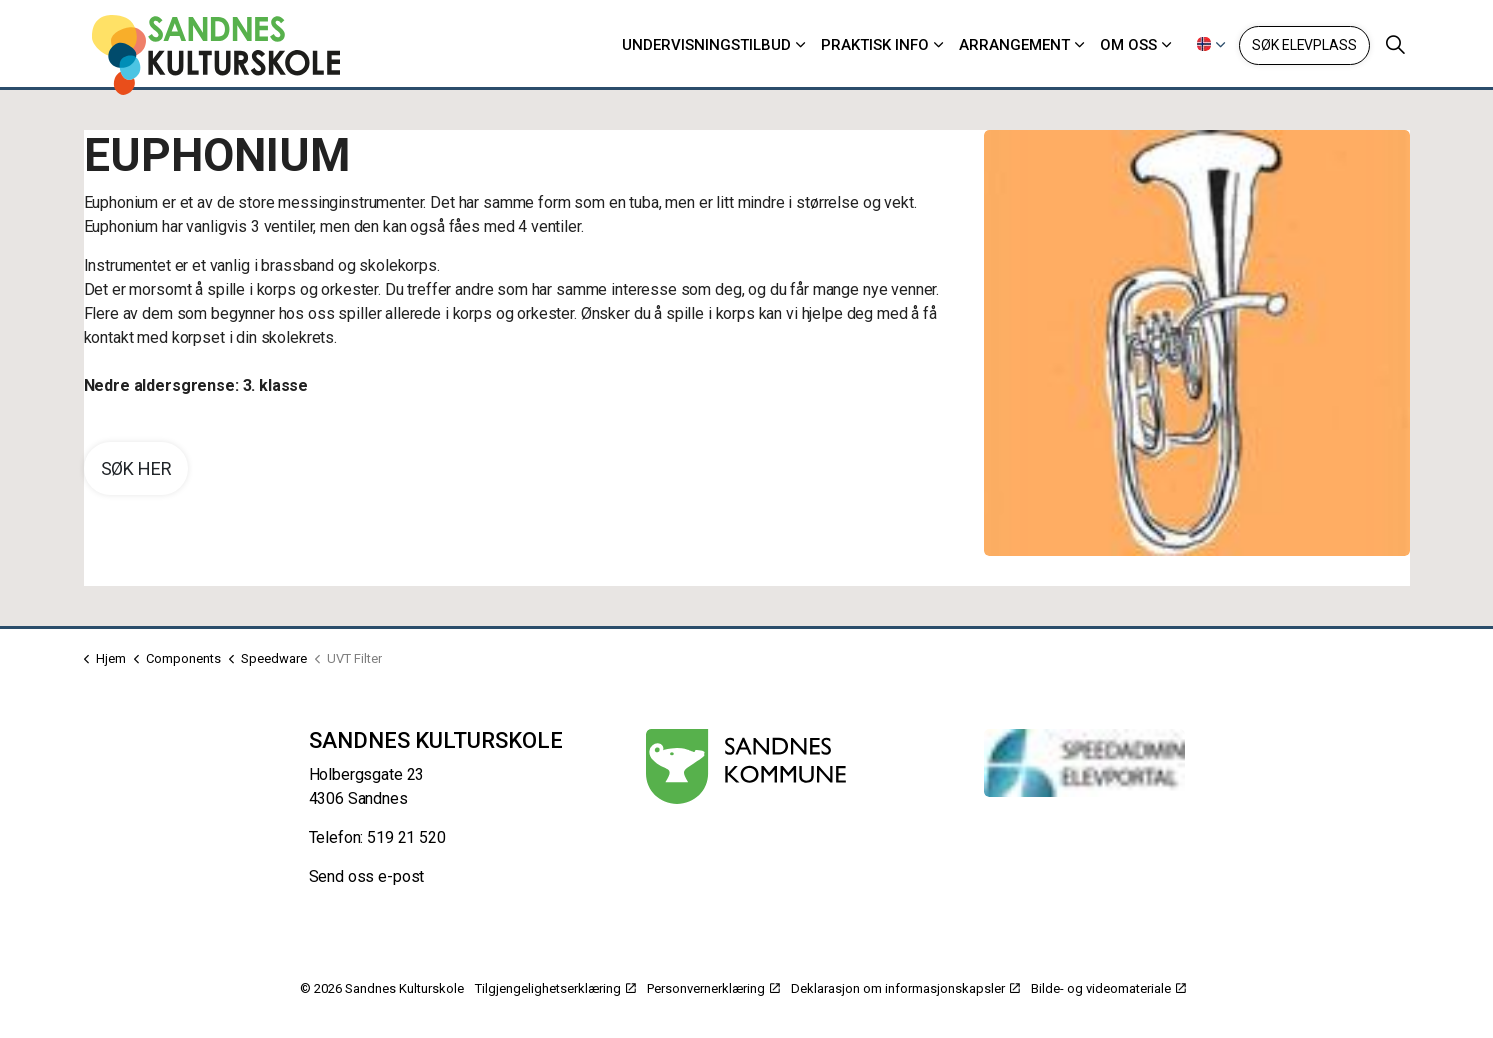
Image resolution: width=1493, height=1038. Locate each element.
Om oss (1128, 45)
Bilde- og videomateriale (1108, 988)
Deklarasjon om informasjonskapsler (905, 988)
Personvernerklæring (713, 988)
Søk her (136, 468)
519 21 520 (406, 837)
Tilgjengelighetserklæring (555, 988)
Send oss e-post (367, 876)
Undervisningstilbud (706, 45)
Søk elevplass (1304, 45)
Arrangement (1014, 45)
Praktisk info (875, 45)
